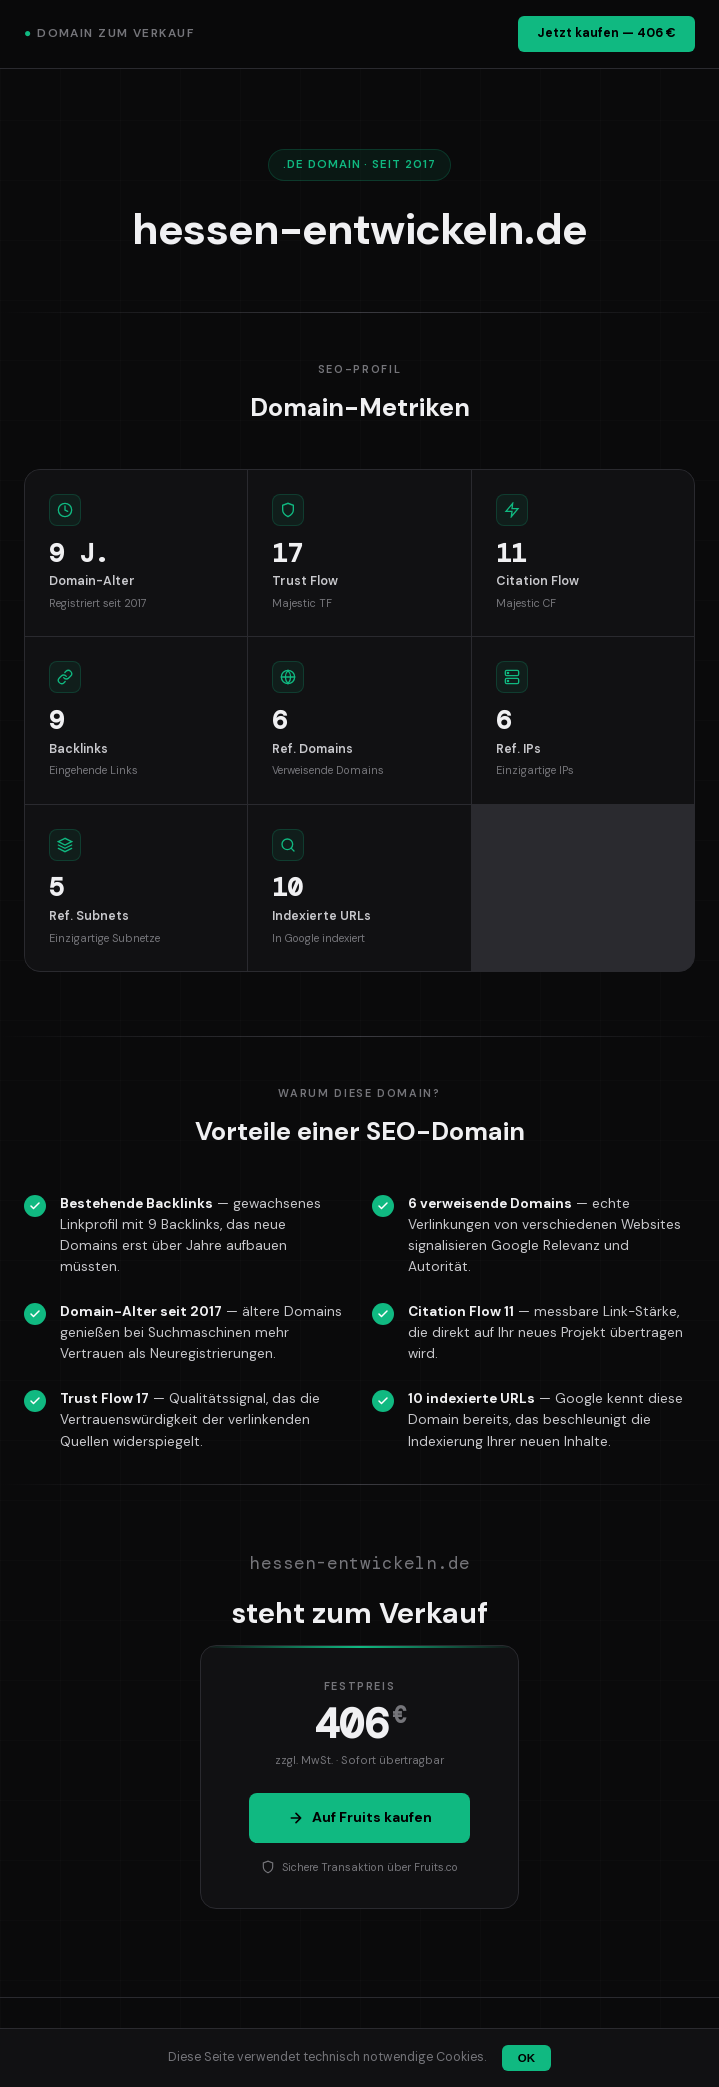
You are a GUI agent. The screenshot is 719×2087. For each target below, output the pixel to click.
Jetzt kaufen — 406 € (606, 33)
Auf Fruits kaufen (360, 1817)
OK (526, 2058)
